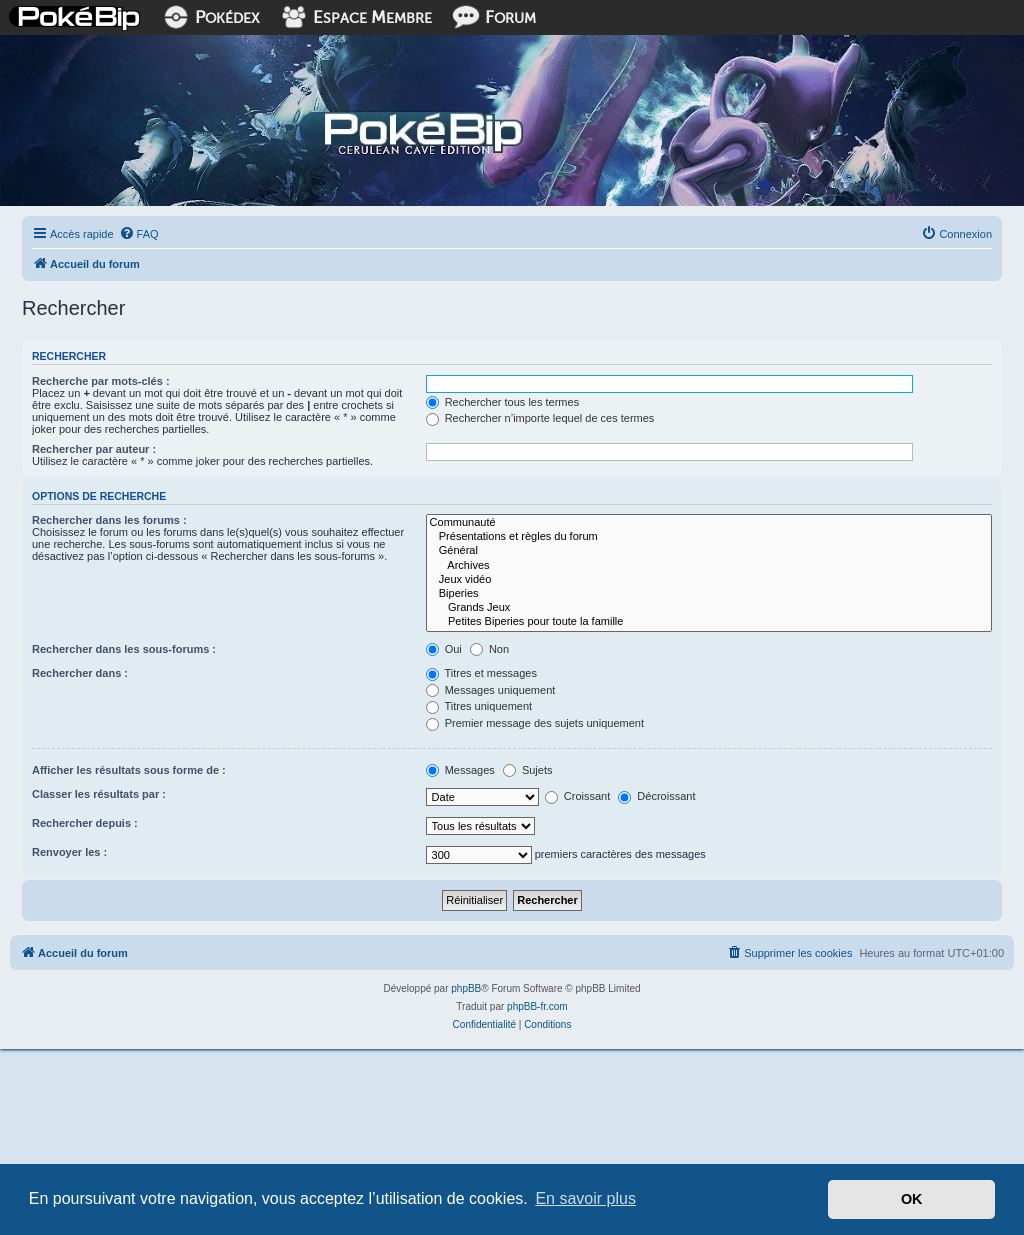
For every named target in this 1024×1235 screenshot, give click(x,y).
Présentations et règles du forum (709, 537)
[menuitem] (139, 234)
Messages (460, 770)
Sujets (528, 770)
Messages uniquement (491, 690)
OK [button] (912, 1199)
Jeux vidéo (709, 580)
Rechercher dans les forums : (109, 520)
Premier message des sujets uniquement (535, 723)
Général (709, 551)
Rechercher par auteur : (94, 449)
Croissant (578, 796)
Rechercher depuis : (85, 823)
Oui (444, 649)
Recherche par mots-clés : (101, 381)
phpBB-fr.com (537, 1006)
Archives (709, 566)
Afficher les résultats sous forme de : (129, 770)
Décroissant (656, 796)
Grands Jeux (709, 608)
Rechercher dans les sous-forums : (124, 649)
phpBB (466, 988)
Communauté (709, 523)
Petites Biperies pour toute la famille (709, 622)
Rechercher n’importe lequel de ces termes (540, 418)
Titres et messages (481, 673)
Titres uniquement (479, 706)
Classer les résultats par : (99, 794)
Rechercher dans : (80, 673)
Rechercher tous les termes (503, 402)
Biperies (709, 594)
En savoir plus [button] (585, 1198)
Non (489, 649)
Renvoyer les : (69, 852)
